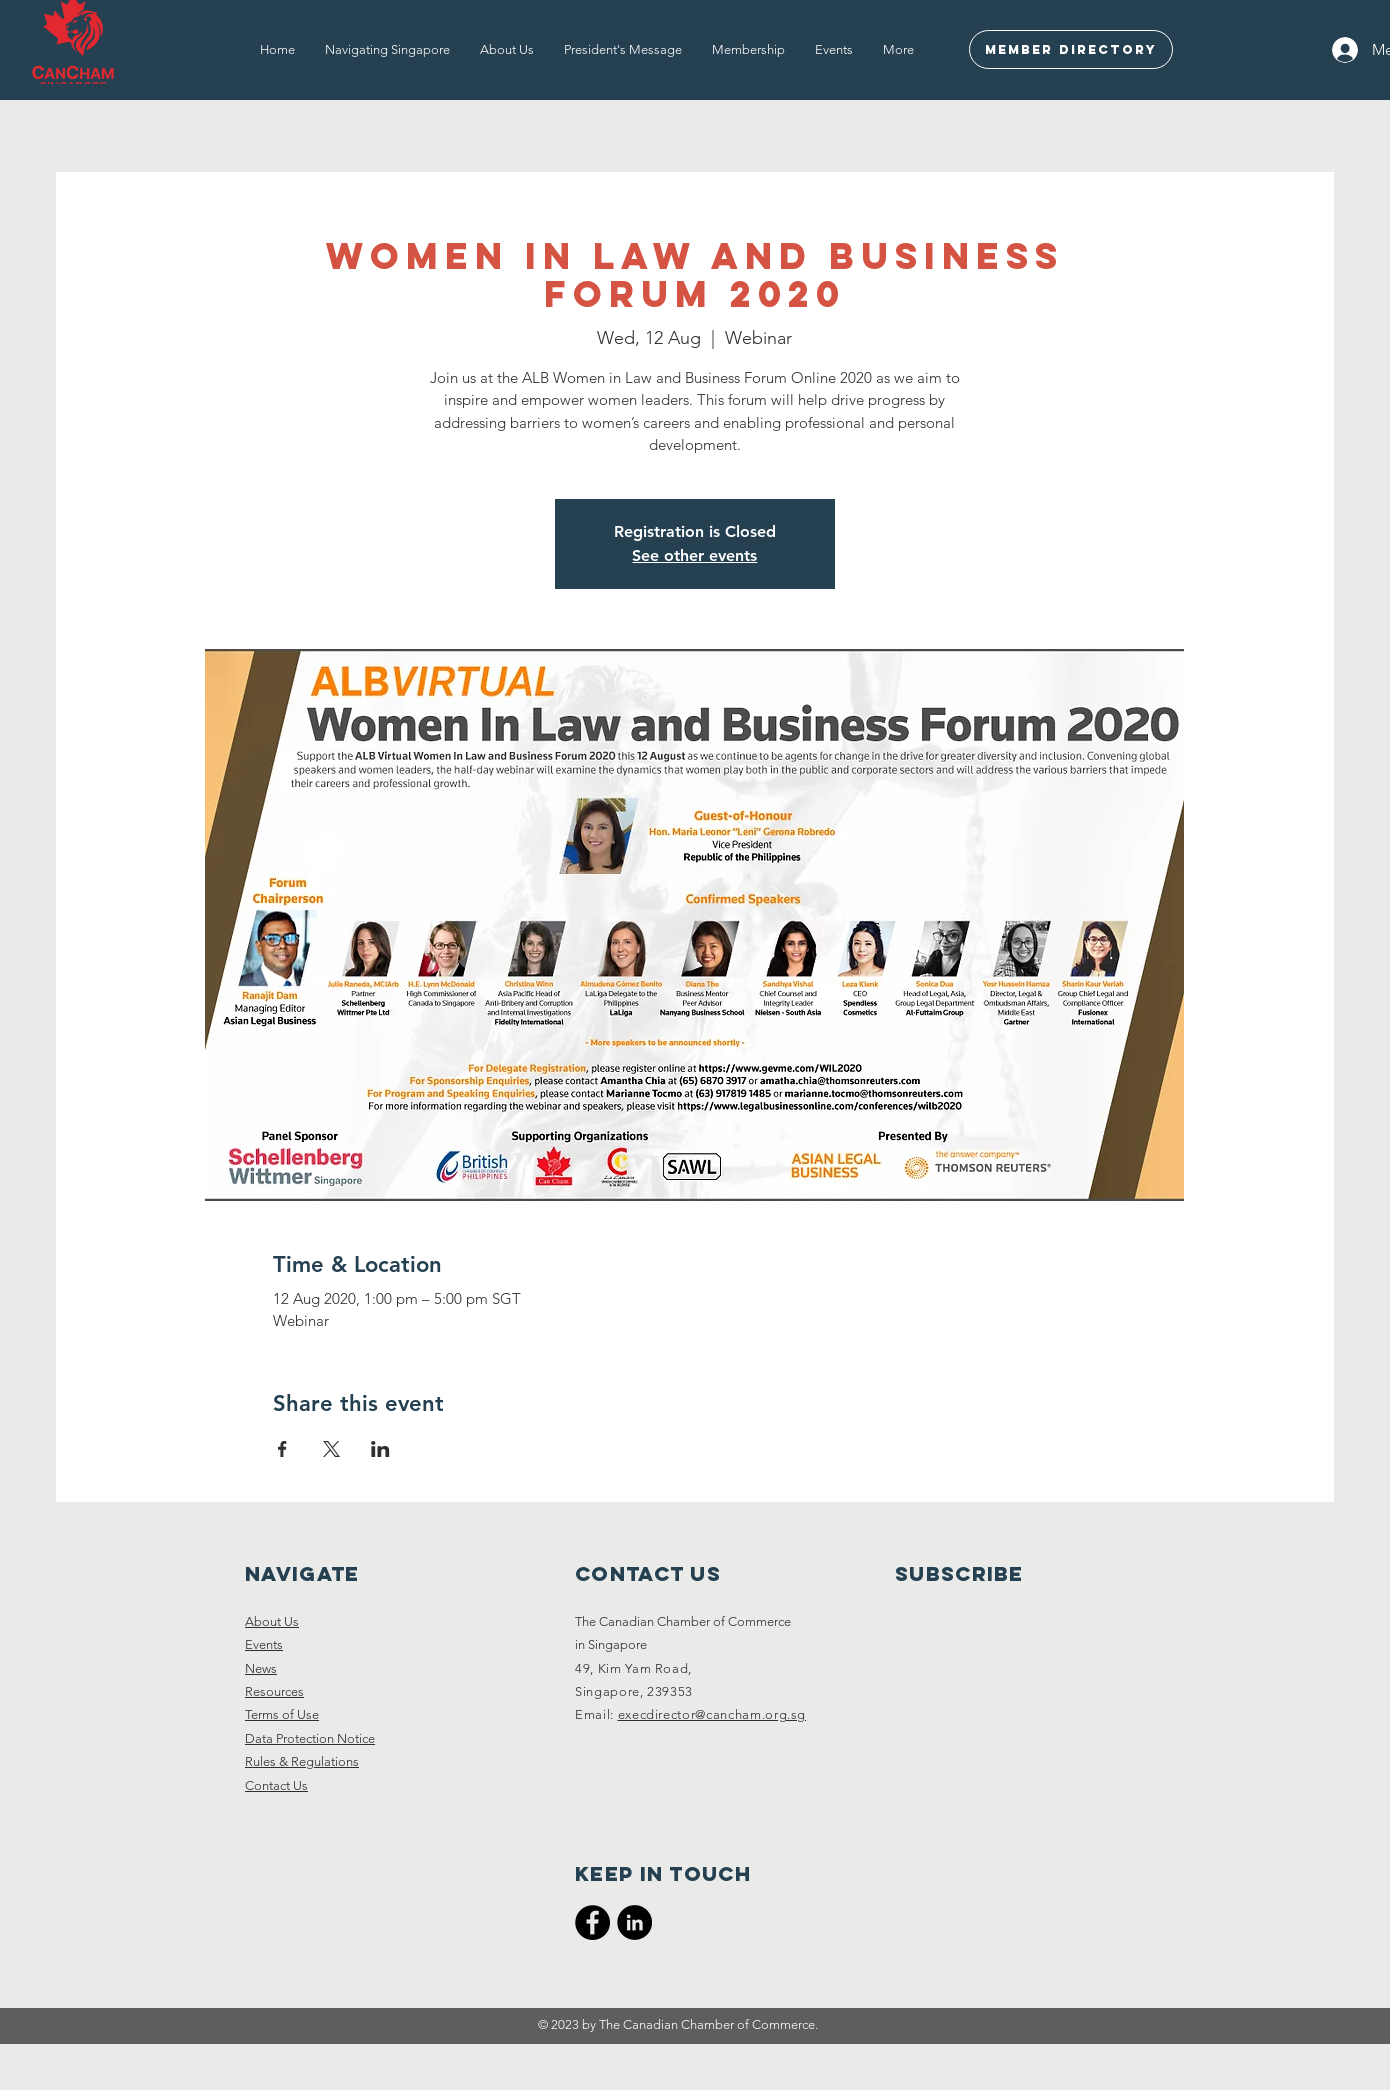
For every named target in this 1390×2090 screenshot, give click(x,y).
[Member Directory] (1071, 49)
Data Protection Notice (310, 1738)
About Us (272, 1621)
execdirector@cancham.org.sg (712, 1714)
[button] (387, 50)
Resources (274, 1691)
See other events (694, 555)
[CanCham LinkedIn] (634, 1922)
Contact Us (276, 1785)
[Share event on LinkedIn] (380, 1449)
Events (264, 1644)
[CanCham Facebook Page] (592, 1922)
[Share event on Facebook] (282, 1449)
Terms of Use (282, 1714)
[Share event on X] (331, 1449)
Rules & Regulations (302, 1761)
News (261, 1668)
